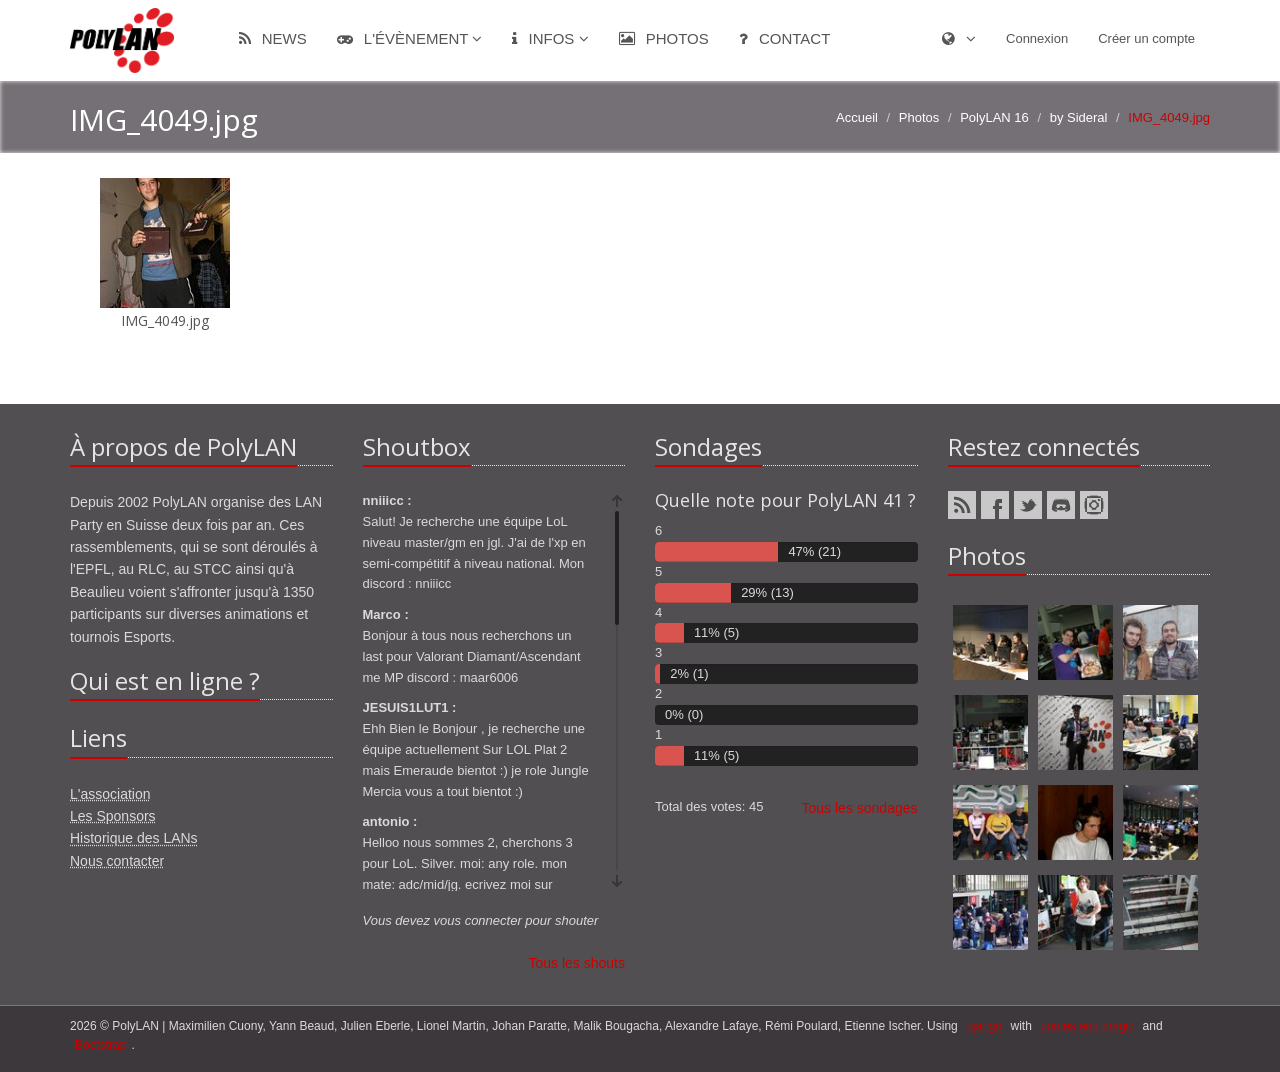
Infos (550, 38)
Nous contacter (117, 861)
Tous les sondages (860, 808)
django (984, 1026)
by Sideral (1079, 117)
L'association (110, 794)
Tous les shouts (577, 963)
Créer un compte (1146, 38)
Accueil (857, 117)
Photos (664, 38)
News (273, 38)
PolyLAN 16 (994, 117)
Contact (785, 38)
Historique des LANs (134, 838)
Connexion (1037, 38)
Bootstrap (100, 1045)
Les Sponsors (113, 816)
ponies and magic (1087, 1026)
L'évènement (410, 38)
